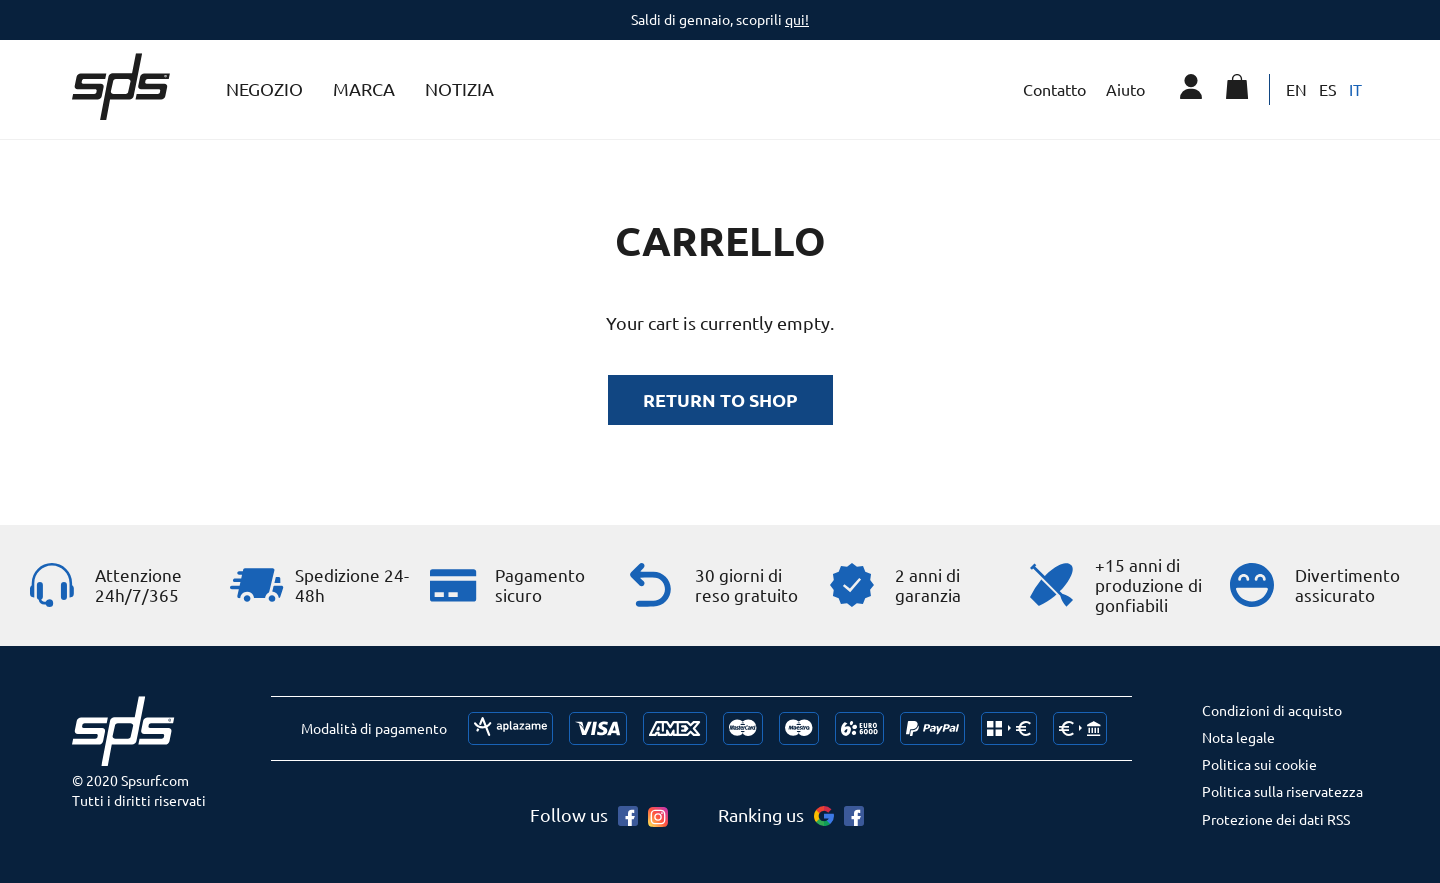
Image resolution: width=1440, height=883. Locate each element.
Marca (364, 88)
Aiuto (1125, 89)
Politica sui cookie (1259, 764)
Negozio (264, 88)
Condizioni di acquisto (1272, 710)
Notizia (459, 88)
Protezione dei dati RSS (1276, 819)
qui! (797, 19)
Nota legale (1238, 737)
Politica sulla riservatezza (1282, 791)
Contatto (1054, 89)
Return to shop (720, 399)
